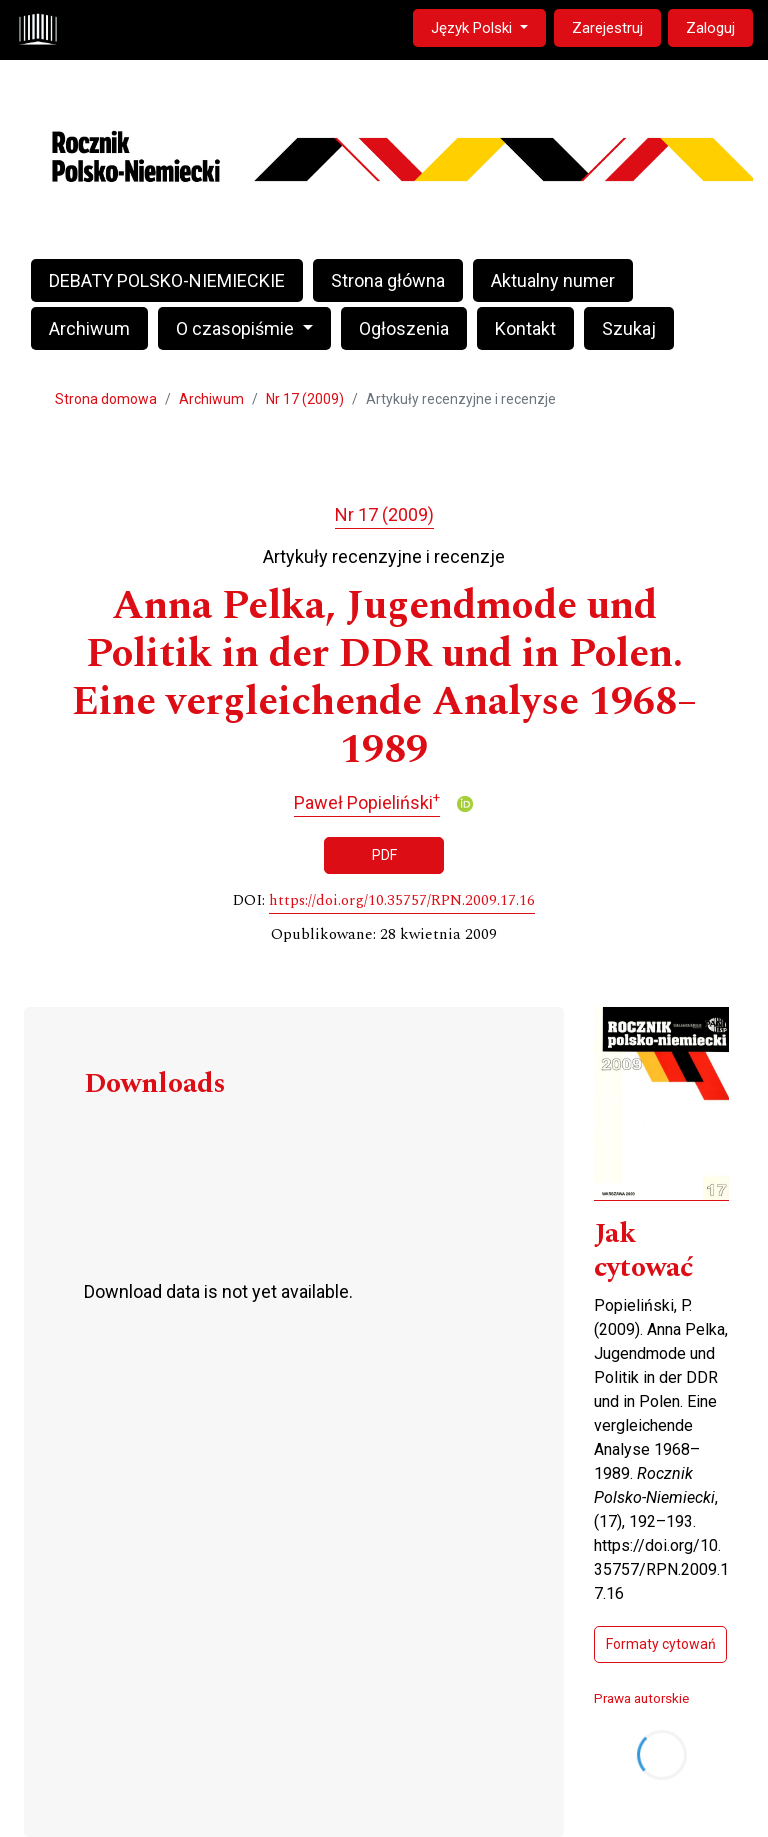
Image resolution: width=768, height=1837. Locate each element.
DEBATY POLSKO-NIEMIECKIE (167, 280)
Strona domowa (106, 399)
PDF (384, 855)
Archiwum (89, 328)
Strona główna (388, 280)
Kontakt (525, 328)
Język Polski (488, 26)
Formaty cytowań (661, 1644)
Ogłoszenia (404, 328)
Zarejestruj (607, 28)
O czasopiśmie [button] (237, 328)
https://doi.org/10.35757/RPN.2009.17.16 (402, 901)
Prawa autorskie (641, 1698)
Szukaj (629, 328)
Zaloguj (710, 28)
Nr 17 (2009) (305, 399)
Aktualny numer (553, 280)
